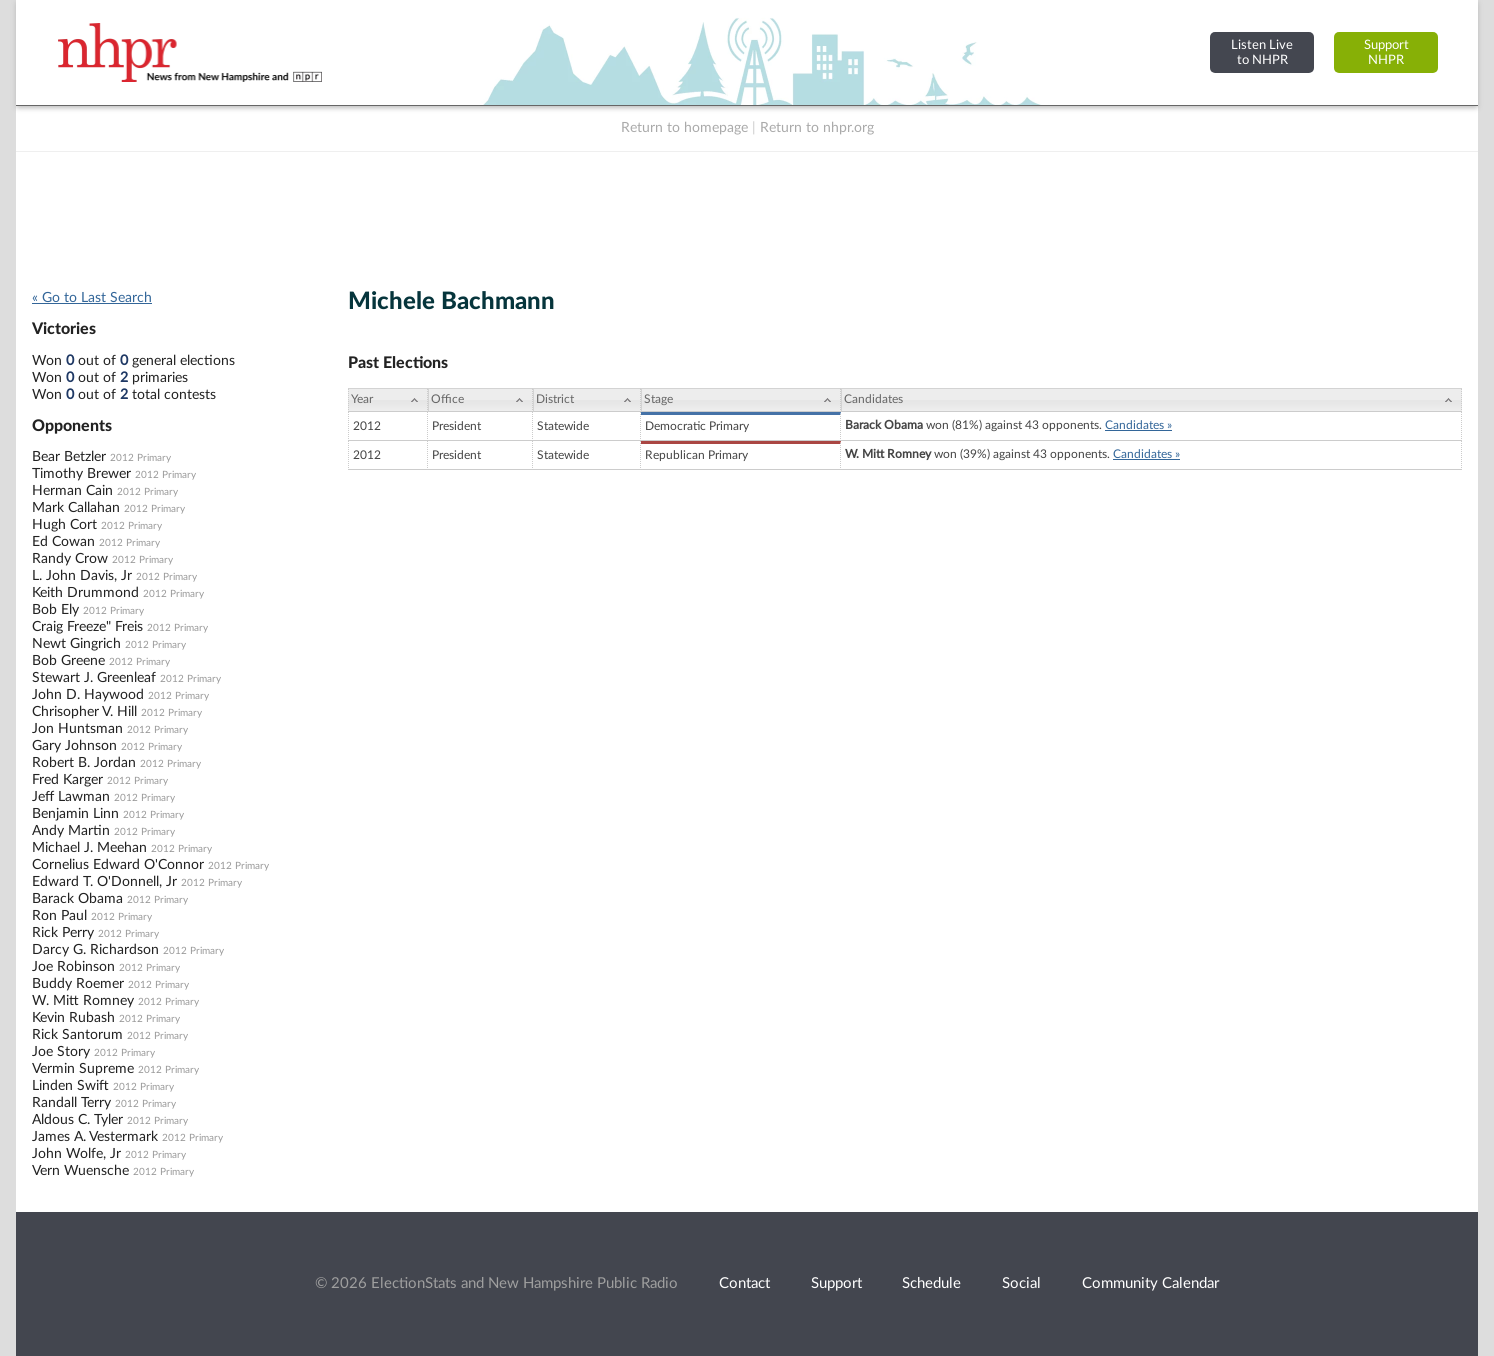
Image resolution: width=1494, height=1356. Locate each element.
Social (1021, 1283)
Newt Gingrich (76, 644)
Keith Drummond (85, 593)
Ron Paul (59, 916)
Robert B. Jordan (84, 763)
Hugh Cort (64, 525)
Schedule (931, 1283)
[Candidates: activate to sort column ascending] (1151, 400)
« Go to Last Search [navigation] (92, 298)
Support (836, 1283)
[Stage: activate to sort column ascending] (741, 400)
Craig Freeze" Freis (87, 627)
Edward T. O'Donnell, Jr (104, 882)
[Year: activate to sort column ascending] (388, 400)
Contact (744, 1283)
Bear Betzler (69, 457)
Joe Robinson (73, 967)
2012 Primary (140, 458)
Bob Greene (68, 661)
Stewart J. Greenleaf (94, 678)
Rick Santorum (77, 1035)
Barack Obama (77, 899)
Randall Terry (71, 1103)
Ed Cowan (63, 542)
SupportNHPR (1386, 52)
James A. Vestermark (95, 1137)
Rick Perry (63, 933)
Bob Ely (55, 610)
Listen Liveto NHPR (1262, 52)
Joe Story (61, 1052)
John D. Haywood (88, 695)
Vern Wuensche (80, 1171)
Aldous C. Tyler (77, 1120)
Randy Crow (70, 559)
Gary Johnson (74, 746)
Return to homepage (684, 128)
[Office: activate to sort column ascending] (480, 400)
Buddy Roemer (78, 984)
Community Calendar (1150, 1283)
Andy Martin (71, 831)
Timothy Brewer (81, 474)
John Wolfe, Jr (76, 1154)
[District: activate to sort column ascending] (587, 400)
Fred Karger (67, 780)
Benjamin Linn (75, 814)
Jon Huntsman (77, 729)
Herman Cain (72, 491)
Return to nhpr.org (817, 128)
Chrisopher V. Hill (84, 712)
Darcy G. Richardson (95, 950)
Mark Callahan (76, 508)
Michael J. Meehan (89, 848)
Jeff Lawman (71, 797)
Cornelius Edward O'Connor (118, 865)
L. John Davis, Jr (82, 576)
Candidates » (1138, 425)
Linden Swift (70, 1086)
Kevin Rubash (73, 1018)
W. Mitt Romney (83, 1001)
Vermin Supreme (83, 1069)
